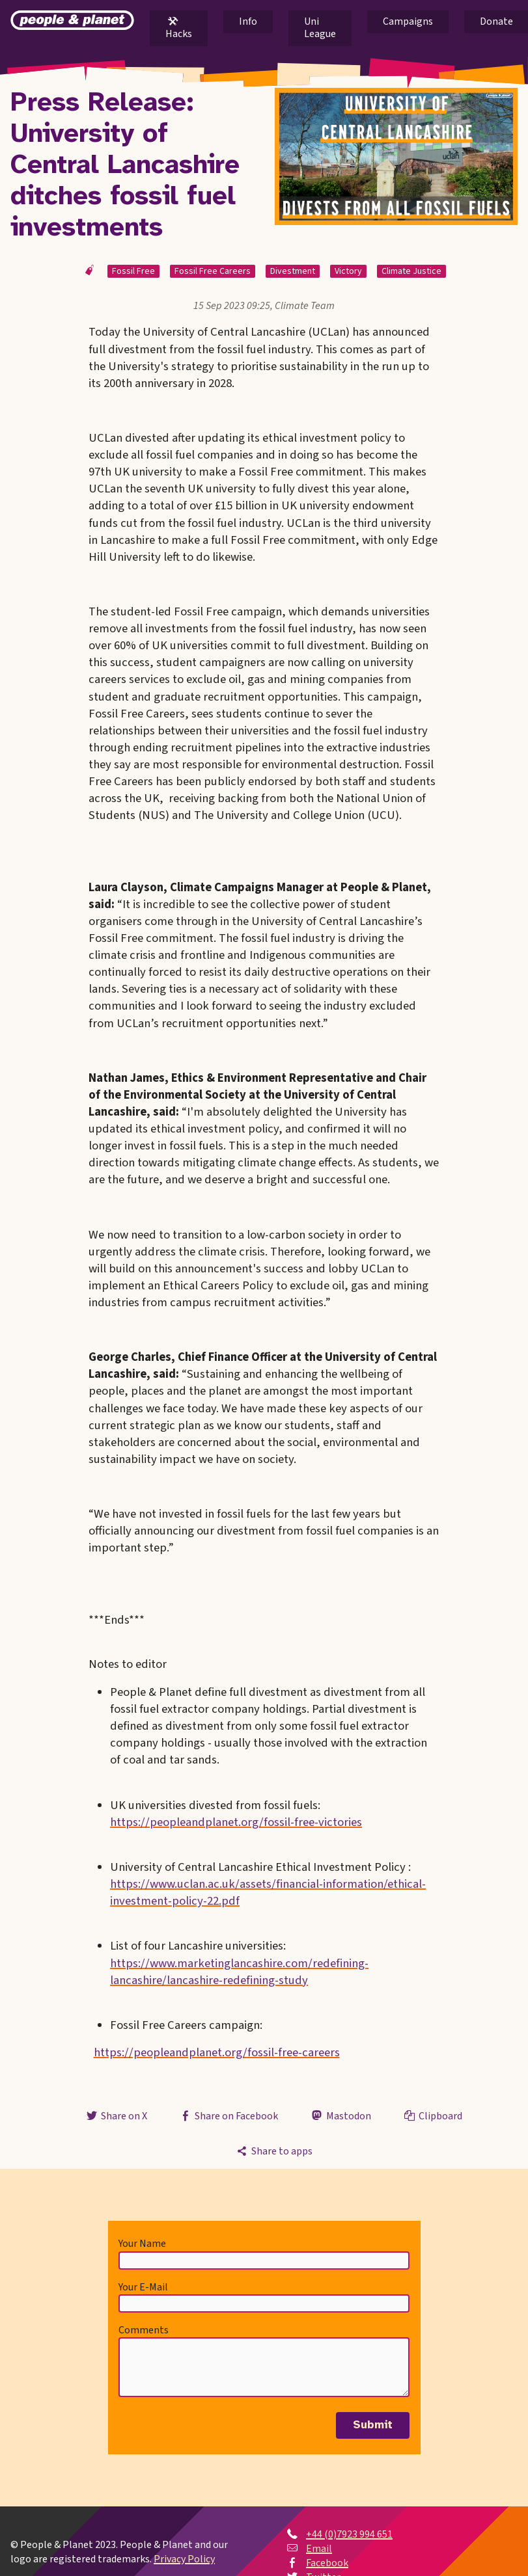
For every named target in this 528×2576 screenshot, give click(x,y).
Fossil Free (133, 271)
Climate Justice (411, 271)
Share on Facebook (228, 2116)
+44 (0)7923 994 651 (349, 2534)
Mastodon (339, 2116)
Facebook (327, 2563)
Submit (373, 2425)
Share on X (116, 2116)
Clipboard (432, 2116)
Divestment (292, 271)
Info (248, 21)
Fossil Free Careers (212, 271)
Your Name (142, 2243)
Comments (143, 2330)
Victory (348, 271)
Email (319, 2549)
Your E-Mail (143, 2287)
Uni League (320, 27)
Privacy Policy (184, 2559)
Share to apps (273, 2151)
